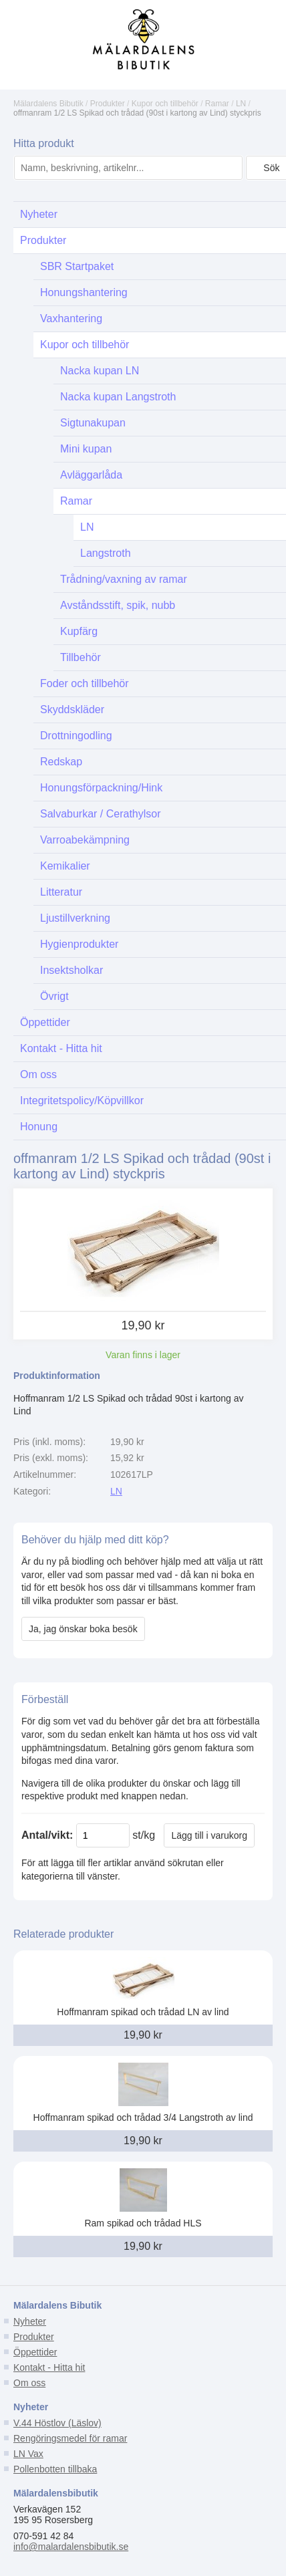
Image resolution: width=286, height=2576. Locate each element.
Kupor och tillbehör (165, 103)
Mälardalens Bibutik (48, 103)
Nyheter (29, 2321)
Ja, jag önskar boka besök (83, 1629)
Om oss (29, 2382)
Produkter (107, 103)
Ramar (217, 103)
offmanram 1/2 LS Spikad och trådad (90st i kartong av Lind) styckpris (137, 113)
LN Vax (28, 2453)
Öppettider (35, 2352)
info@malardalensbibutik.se (70, 2546)
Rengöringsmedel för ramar (70, 2438)
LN (241, 103)
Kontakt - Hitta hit (49, 2367)
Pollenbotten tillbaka (55, 2469)
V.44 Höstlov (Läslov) (57, 2423)
